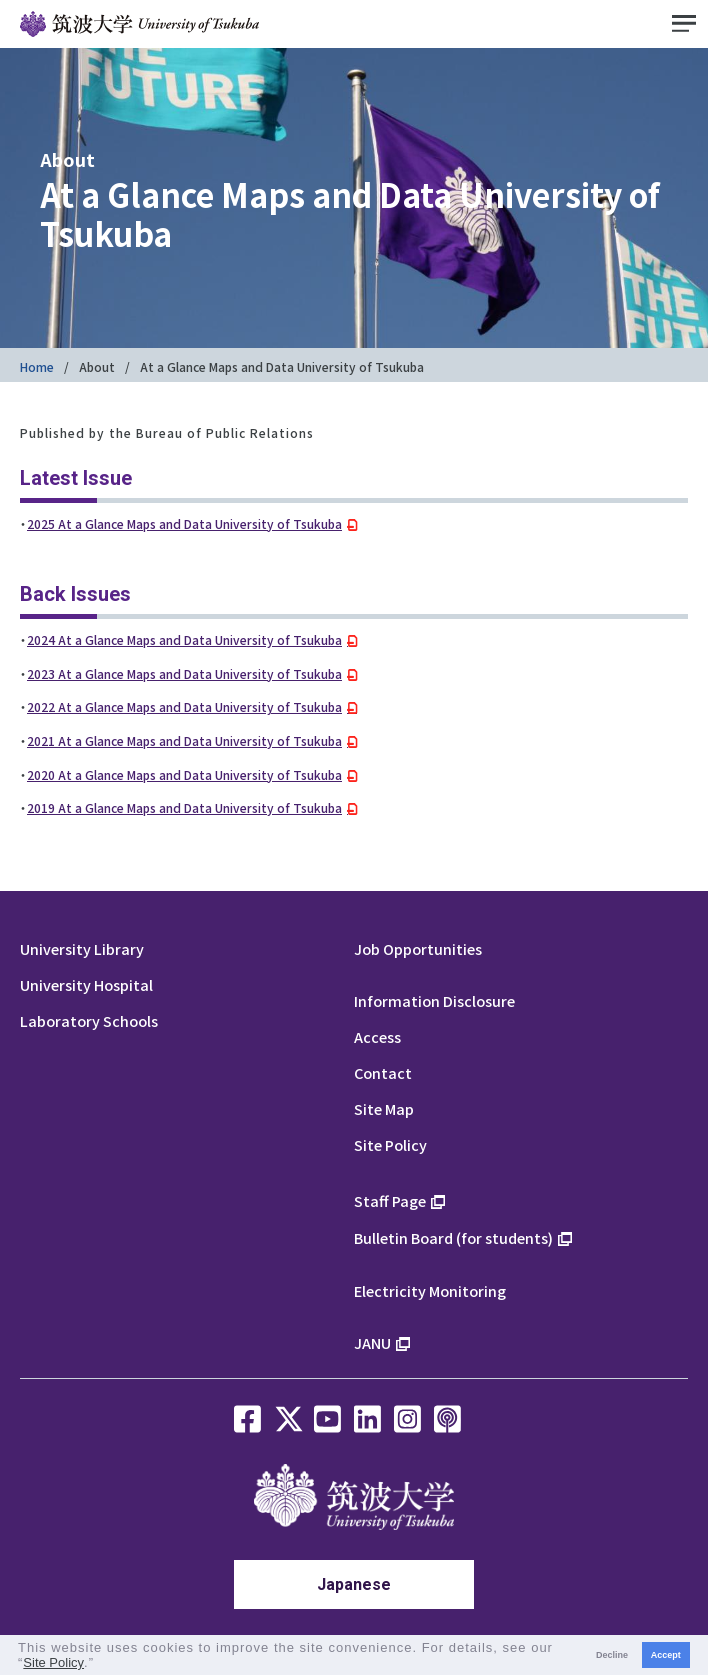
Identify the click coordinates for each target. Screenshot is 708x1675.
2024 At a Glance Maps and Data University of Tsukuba (184, 639)
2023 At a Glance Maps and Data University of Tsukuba (184, 673)
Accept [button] (666, 1655)
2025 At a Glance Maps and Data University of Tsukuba (184, 523)
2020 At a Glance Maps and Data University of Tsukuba (184, 774)
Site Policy (390, 1144)
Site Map (384, 1108)
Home (37, 366)
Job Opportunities (418, 948)
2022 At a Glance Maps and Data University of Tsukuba (184, 706)
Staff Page (390, 1200)
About (97, 366)
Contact (383, 1072)
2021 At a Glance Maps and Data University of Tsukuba (184, 740)
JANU (372, 1342)
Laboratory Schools (89, 1020)
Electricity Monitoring (430, 1290)
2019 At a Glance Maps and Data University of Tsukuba (184, 807)
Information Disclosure (434, 1000)
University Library (82, 948)
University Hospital (86, 984)
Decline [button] (612, 1655)
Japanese (354, 1584)
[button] (101, 1664)
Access (377, 1036)
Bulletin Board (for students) (453, 1237)
